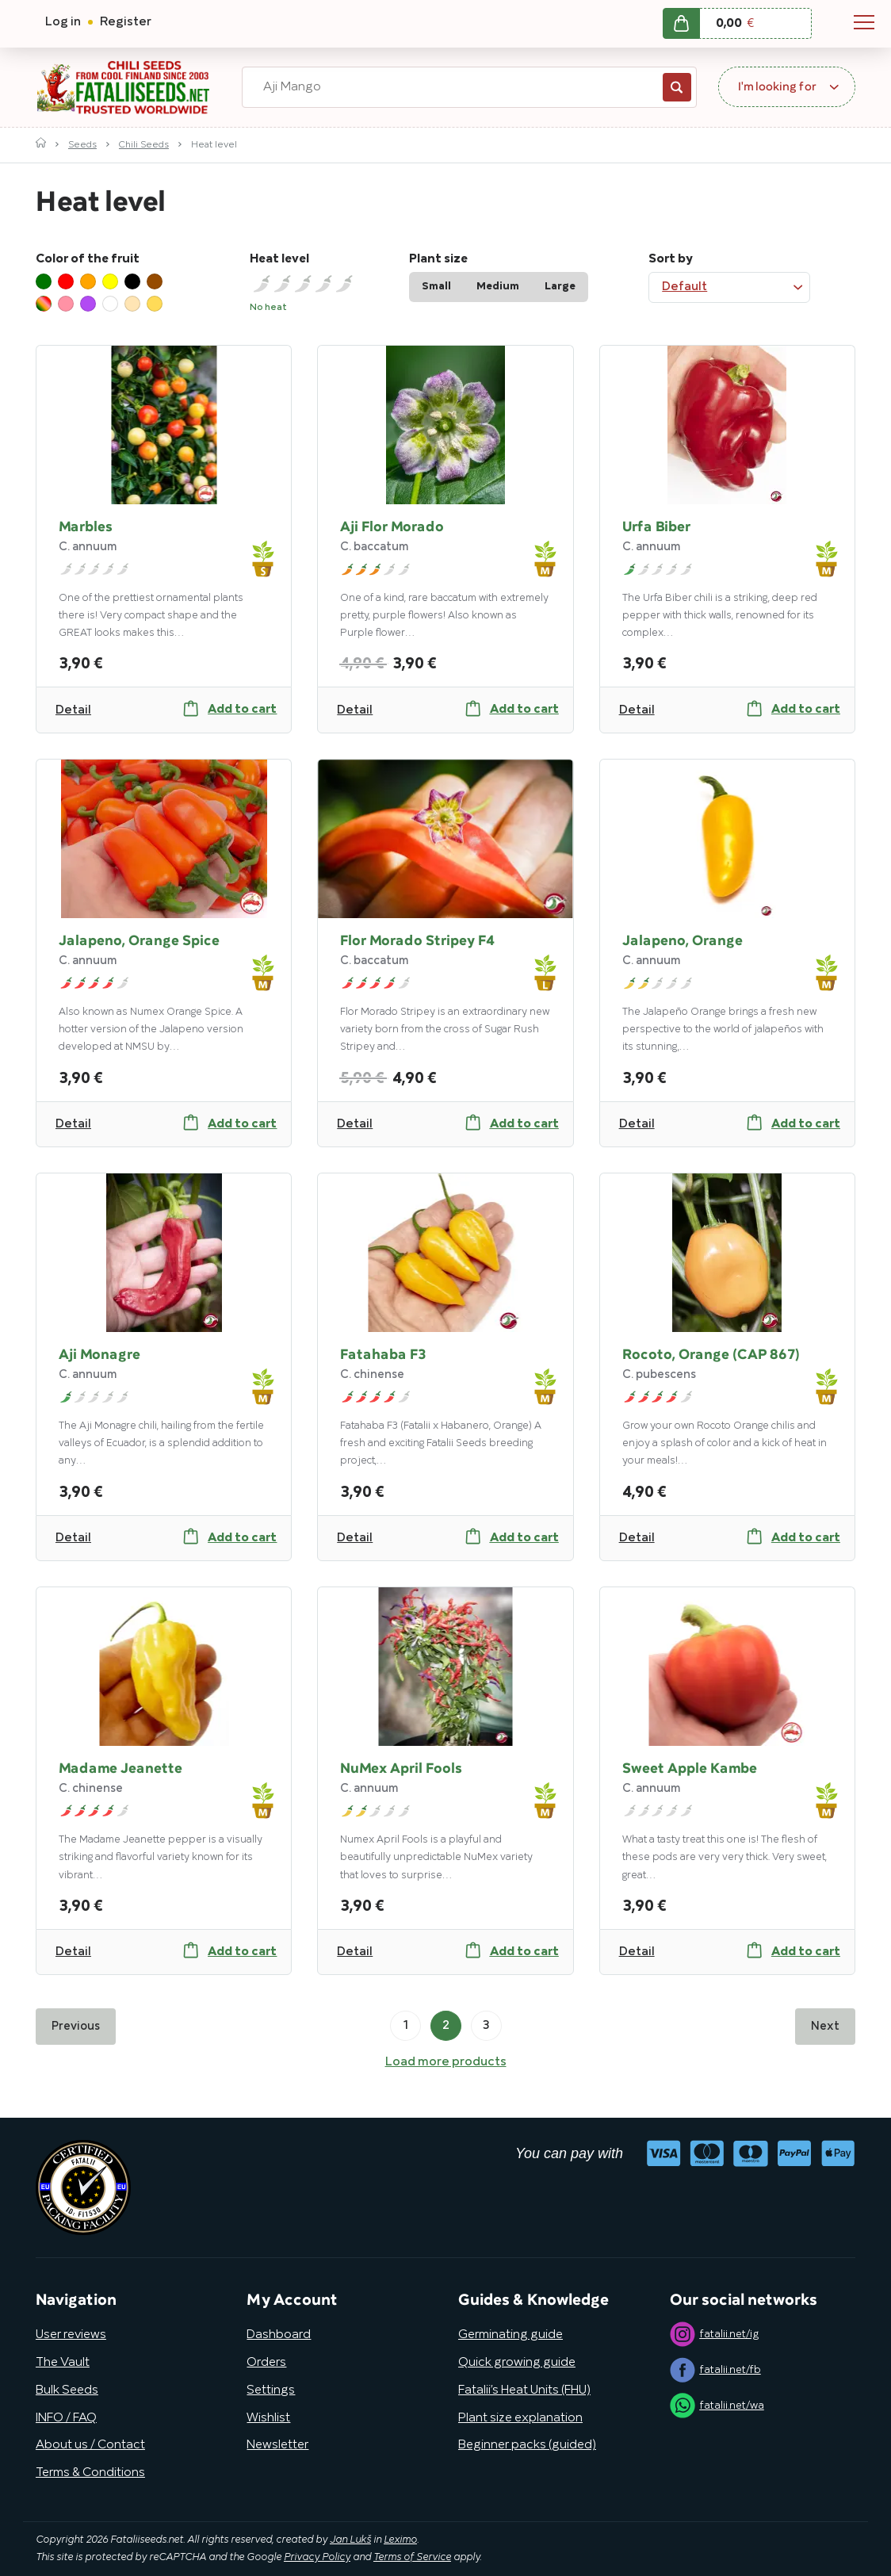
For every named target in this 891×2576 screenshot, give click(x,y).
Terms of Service (412, 2557)
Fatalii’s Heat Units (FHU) (524, 2390)
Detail (73, 710)
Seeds (82, 145)
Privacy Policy (317, 2557)
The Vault (63, 2363)
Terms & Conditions (90, 2473)
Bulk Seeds (67, 2390)
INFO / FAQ (66, 2418)
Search (677, 87)
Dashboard (279, 2335)
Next (825, 2026)
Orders (266, 2363)
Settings (271, 2390)
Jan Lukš (350, 2540)
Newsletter (277, 2445)
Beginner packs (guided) (527, 2445)
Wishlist (268, 2418)
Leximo (400, 2540)
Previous (76, 2026)
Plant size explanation (520, 2418)
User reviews (71, 2335)
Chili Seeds (144, 145)
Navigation (864, 22)
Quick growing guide (517, 2363)
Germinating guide (510, 2335)
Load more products (446, 2062)
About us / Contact (90, 2445)
